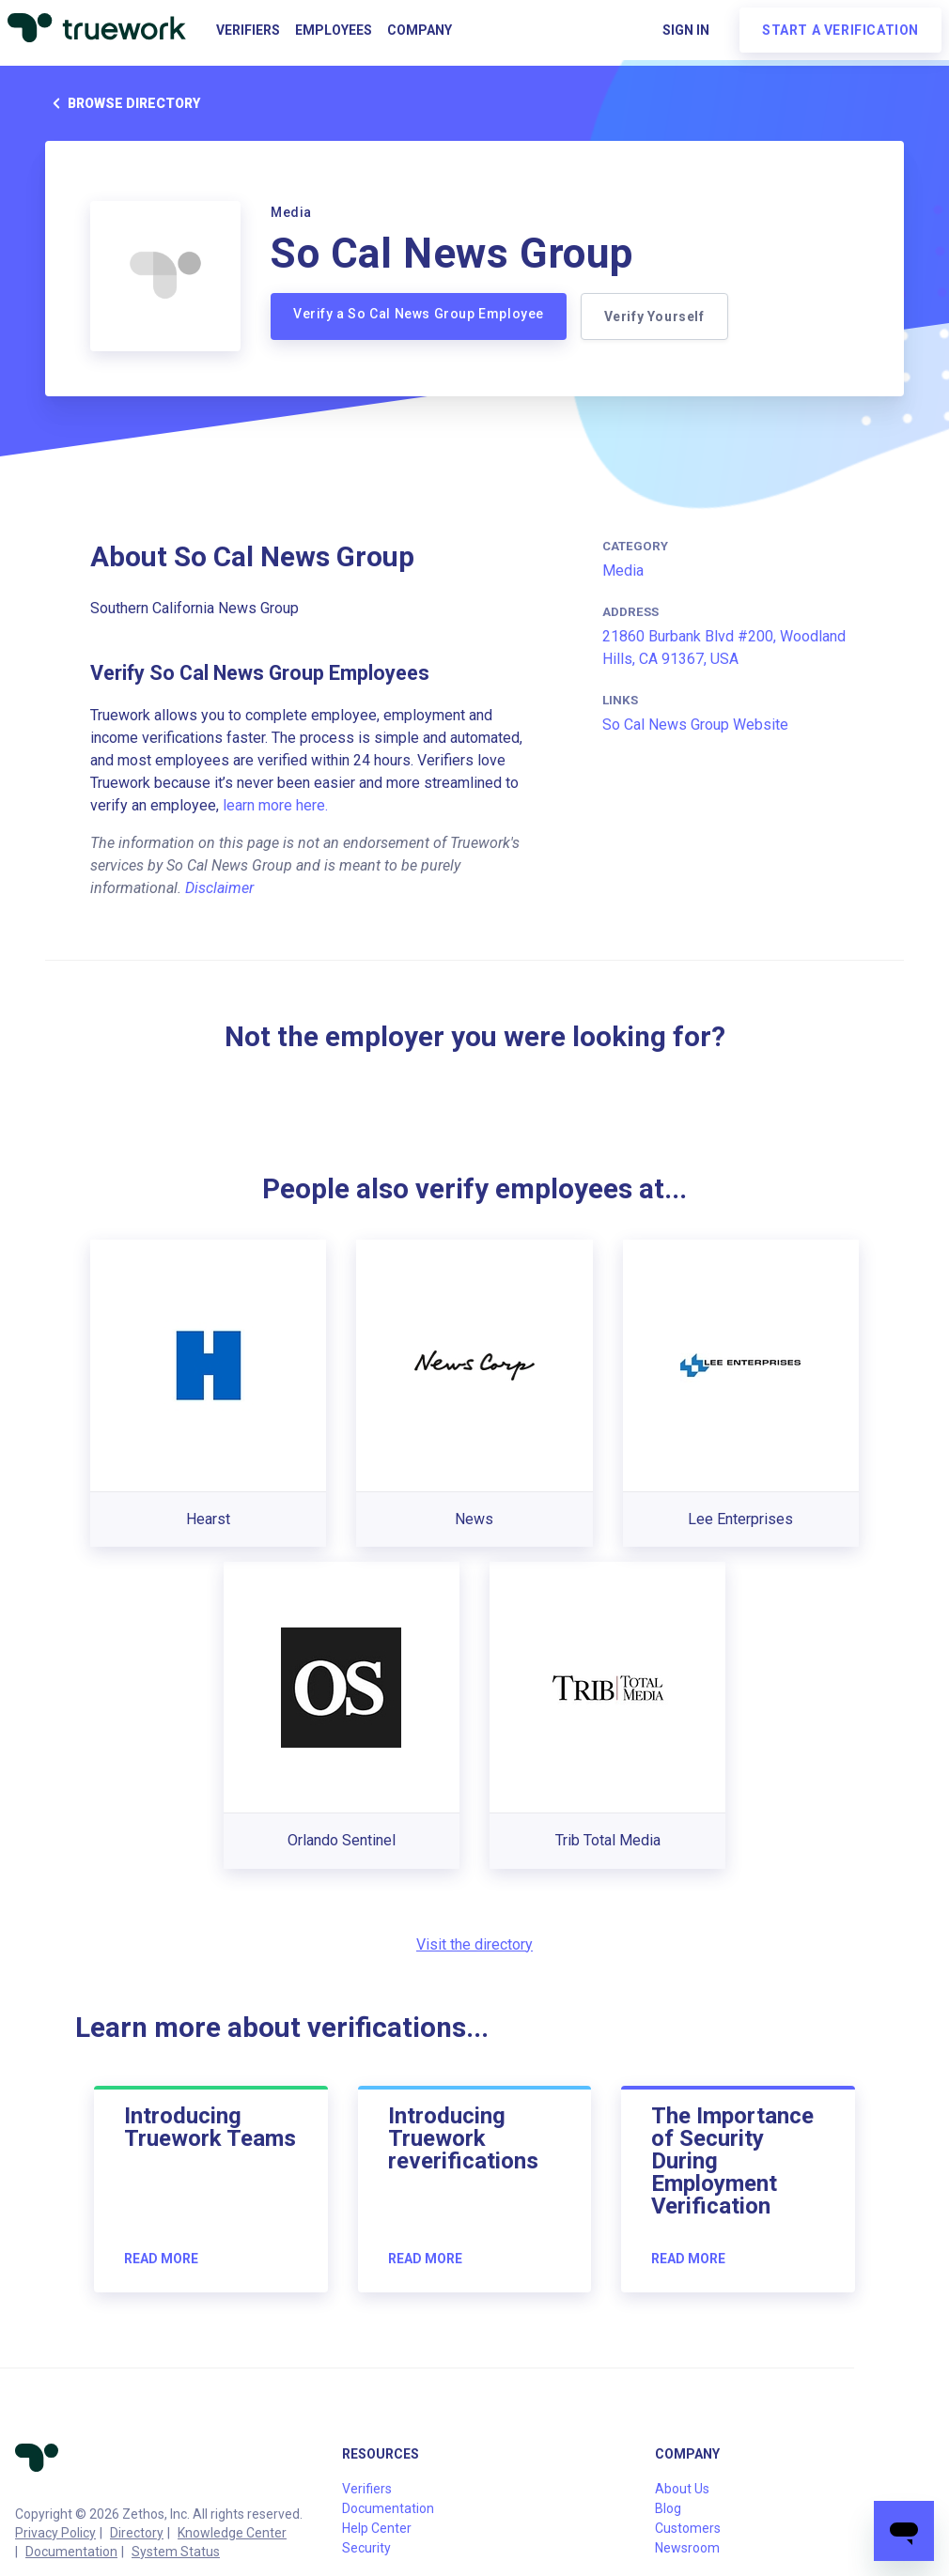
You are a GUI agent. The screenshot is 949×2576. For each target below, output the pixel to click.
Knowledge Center (232, 2532)
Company (419, 30)
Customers (688, 2528)
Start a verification (840, 30)
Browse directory (122, 103)
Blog (668, 2508)
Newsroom (687, 2547)
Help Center (377, 2528)
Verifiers (248, 30)
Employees (333, 30)
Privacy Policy (55, 2532)
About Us (682, 2488)
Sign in (685, 30)
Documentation (71, 2551)
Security (366, 2547)
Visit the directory (474, 1944)
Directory (136, 2532)
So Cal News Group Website (695, 724)
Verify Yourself (655, 316)
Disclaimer (219, 888)
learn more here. (275, 805)
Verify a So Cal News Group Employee (418, 313)
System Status (176, 2551)
